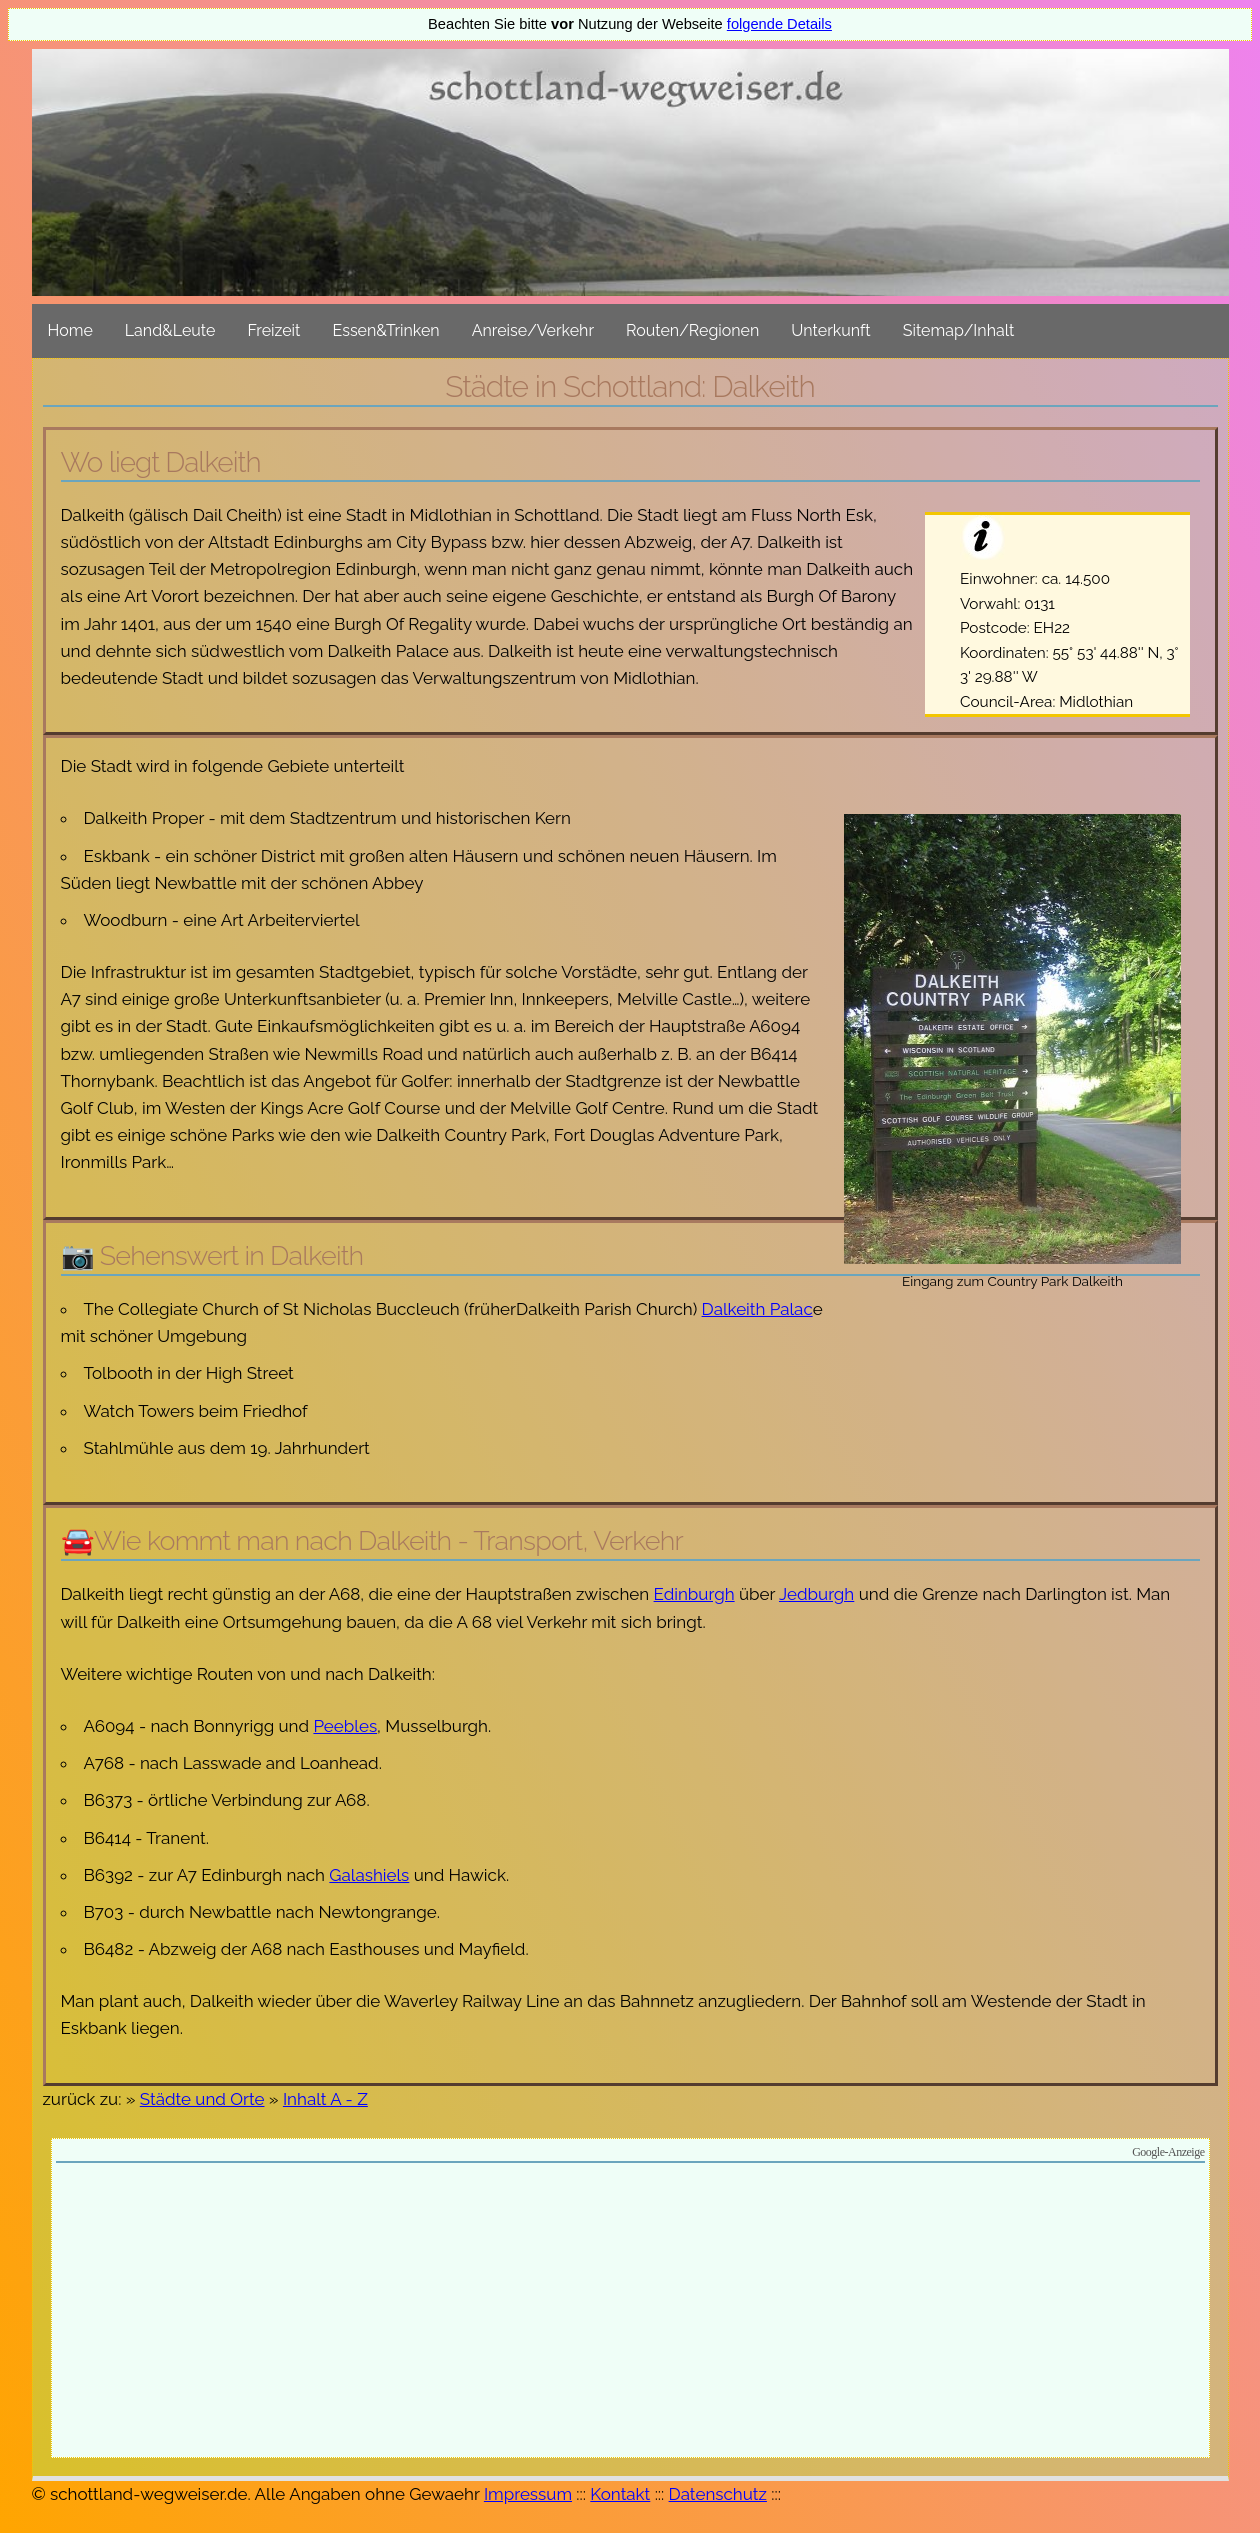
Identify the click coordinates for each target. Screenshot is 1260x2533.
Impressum (528, 2494)
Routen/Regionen (692, 330)
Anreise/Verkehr (533, 330)
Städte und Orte (202, 2099)
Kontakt (620, 2494)
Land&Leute (170, 330)
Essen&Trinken (385, 330)
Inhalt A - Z (325, 2099)
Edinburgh (694, 1594)
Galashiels (369, 1875)
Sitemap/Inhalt (959, 330)
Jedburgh (816, 1594)
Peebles (345, 1726)
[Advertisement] (630, 2313)
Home (70, 330)
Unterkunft (830, 330)
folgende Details (779, 24)
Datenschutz (718, 2494)
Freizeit (273, 330)
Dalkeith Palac (757, 1309)
